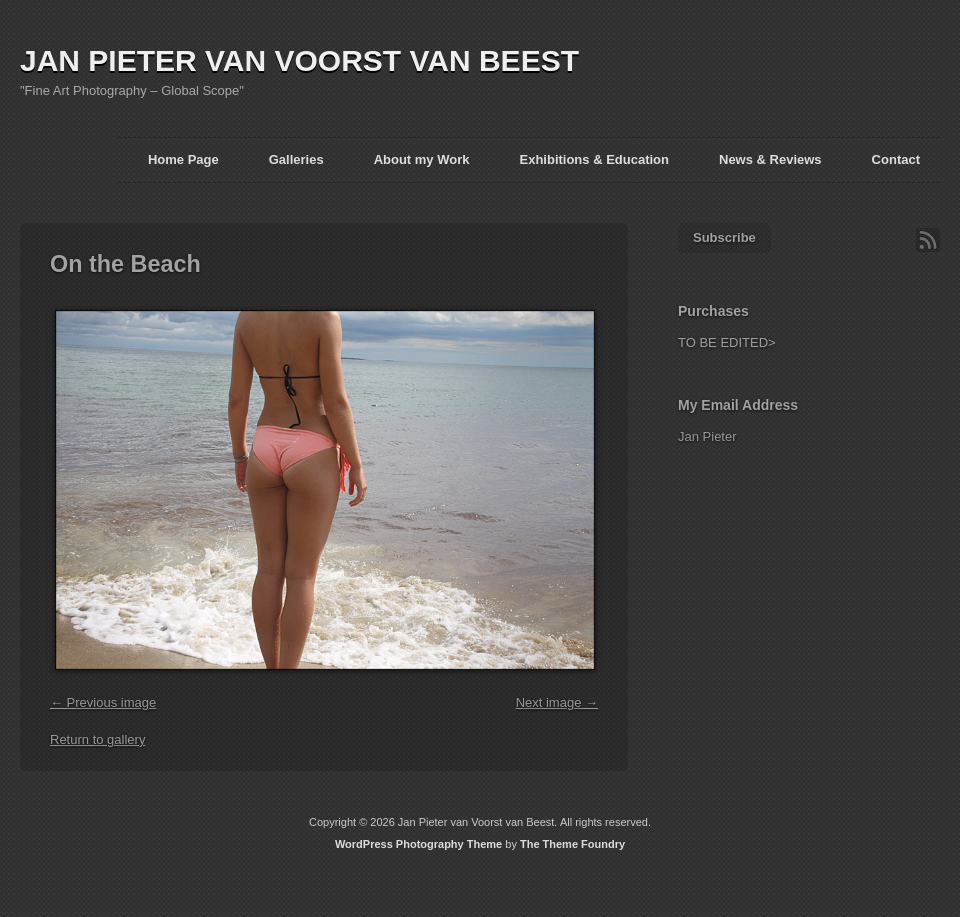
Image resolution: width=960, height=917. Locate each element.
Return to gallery (97, 739)
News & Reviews (770, 159)
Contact (896, 159)
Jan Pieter (707, 436)
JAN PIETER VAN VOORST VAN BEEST (299, 60)
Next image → (557, 702)
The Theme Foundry (572, 844)
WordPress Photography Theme (418, 844)
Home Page (183, 159)
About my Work (422, 159)
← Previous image (103, 702)
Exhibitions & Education (594, 159)
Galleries (296, 159)
